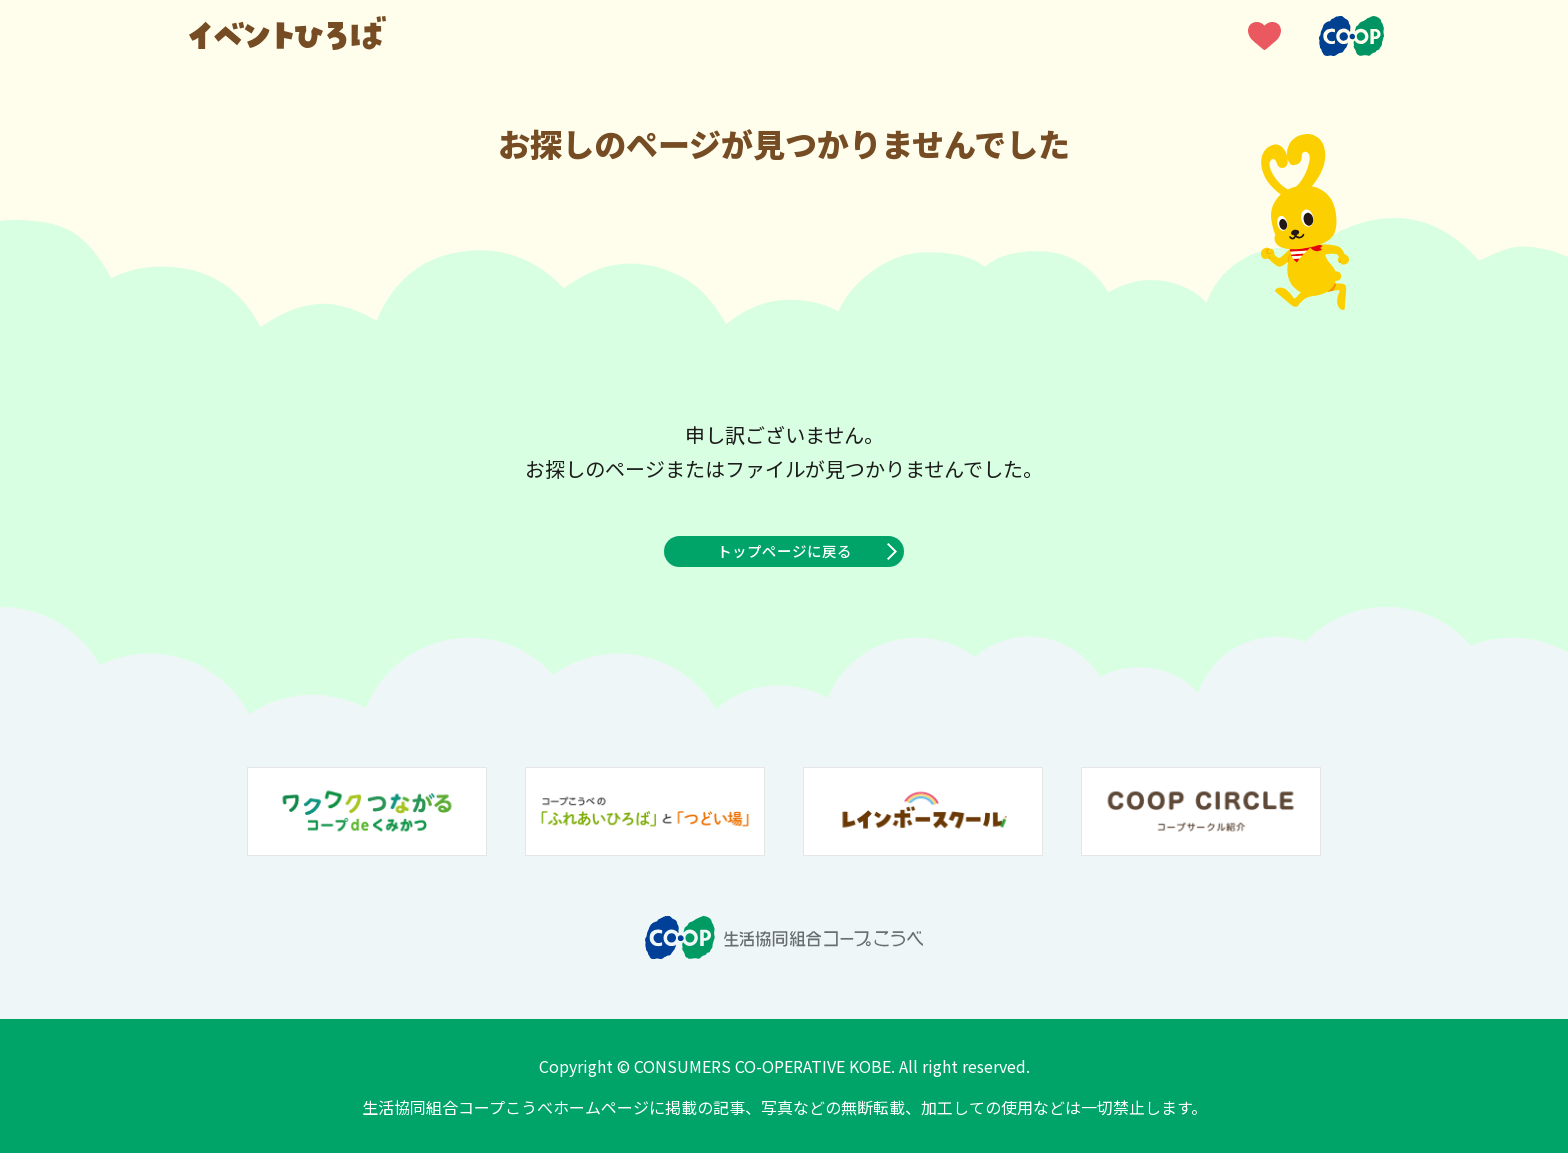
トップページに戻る (784, 561)
